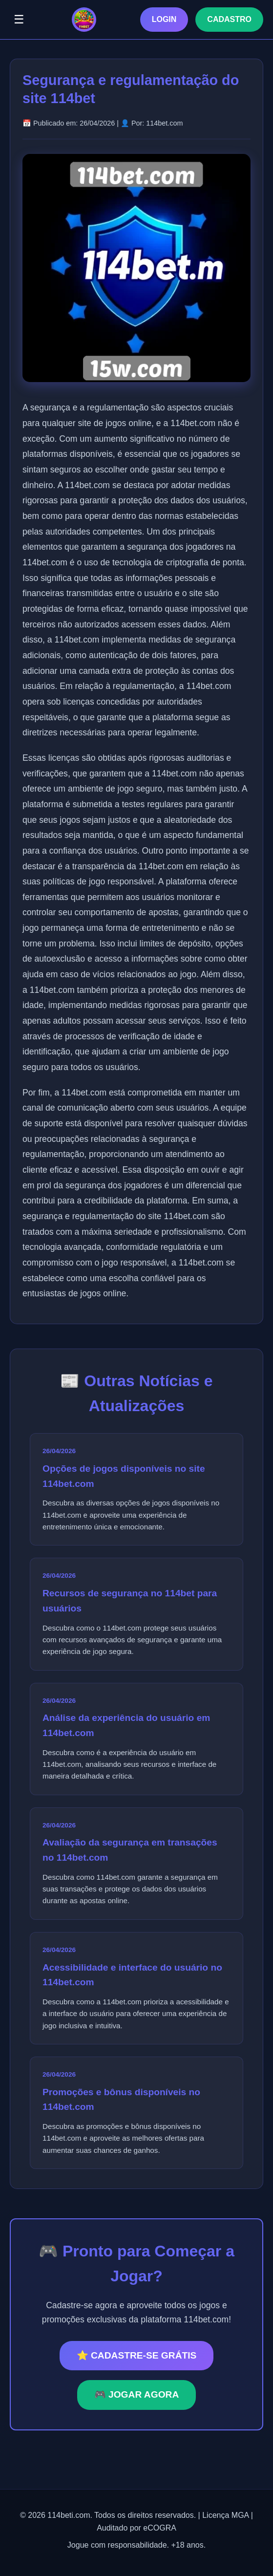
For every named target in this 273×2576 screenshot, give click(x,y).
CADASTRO (229, 19)
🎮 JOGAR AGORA (136, 2394)
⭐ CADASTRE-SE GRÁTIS (137, 2355)
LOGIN (164, 19)
